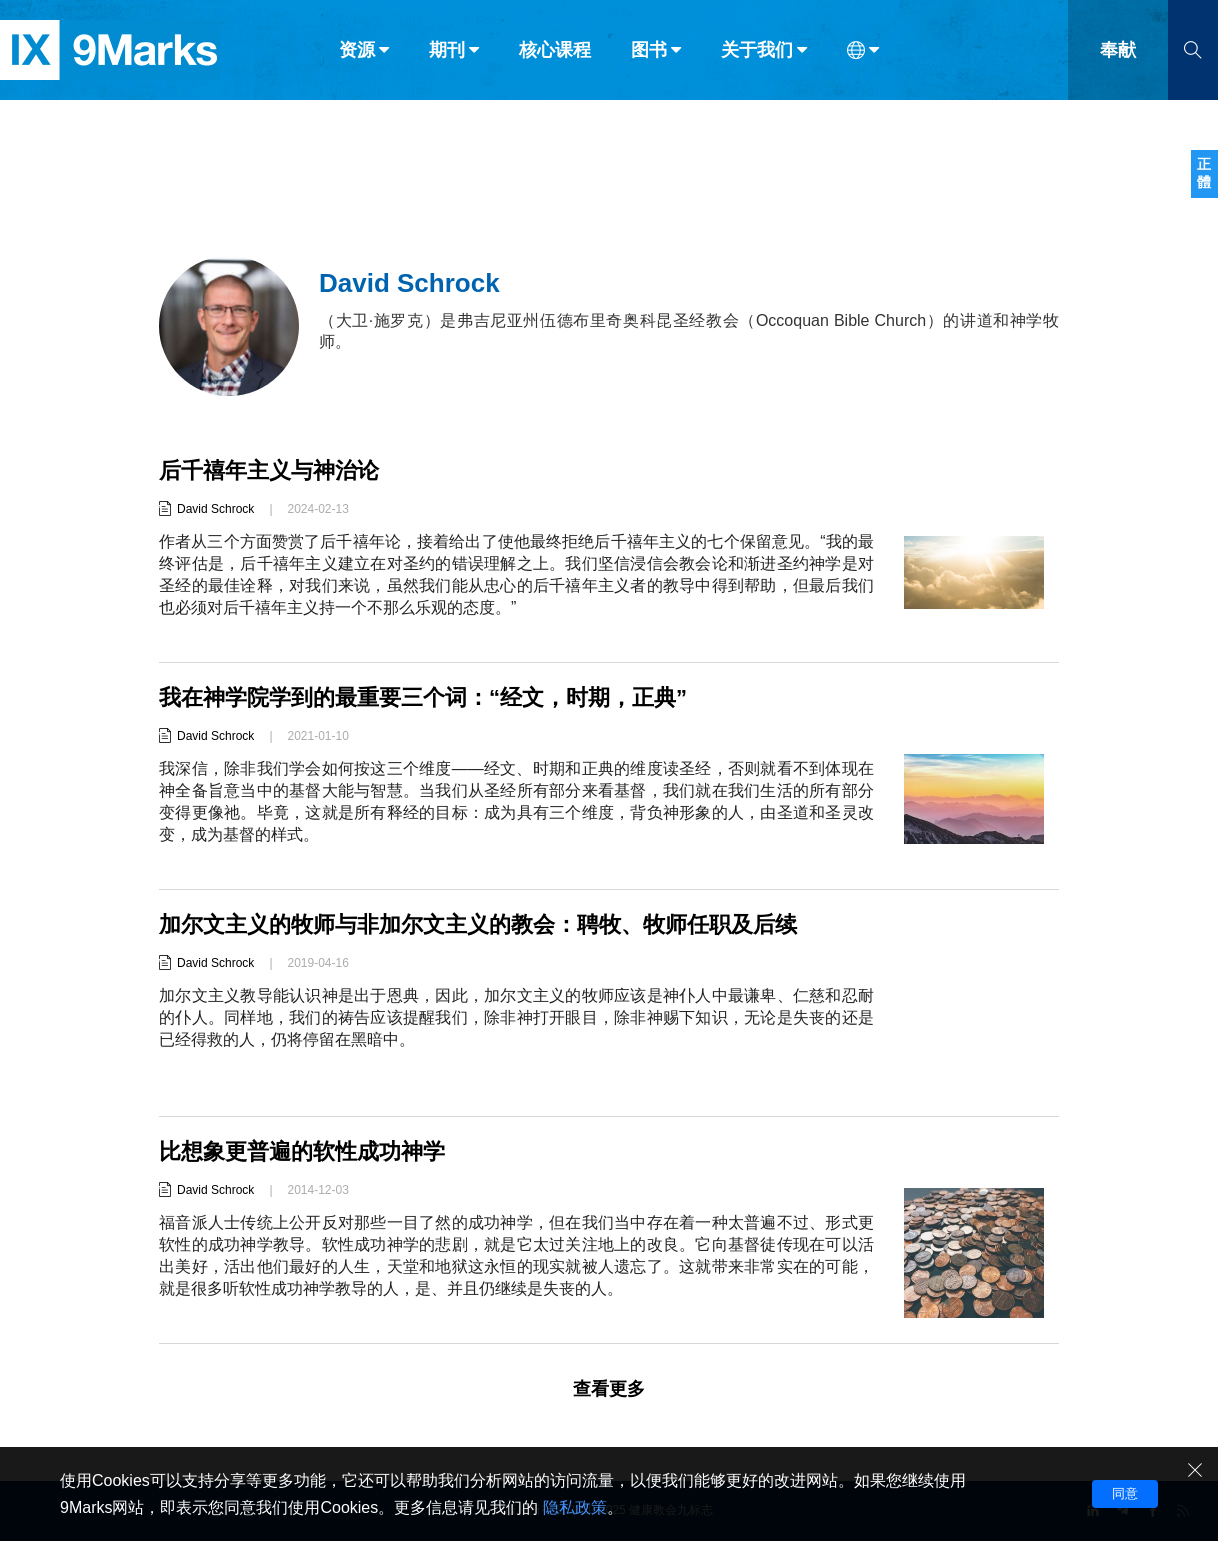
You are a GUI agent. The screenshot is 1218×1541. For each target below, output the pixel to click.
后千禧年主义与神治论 (269, 470)
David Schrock (215, 509)
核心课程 (555, 58)
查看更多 (609, 1389)
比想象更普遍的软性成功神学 (302, 1151)
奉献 (1118, 58)
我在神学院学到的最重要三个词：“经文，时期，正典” (423, 697)
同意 (1125, 1493)
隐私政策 (575, 1507)
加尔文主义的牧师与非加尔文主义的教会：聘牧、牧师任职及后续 (478, 924)
